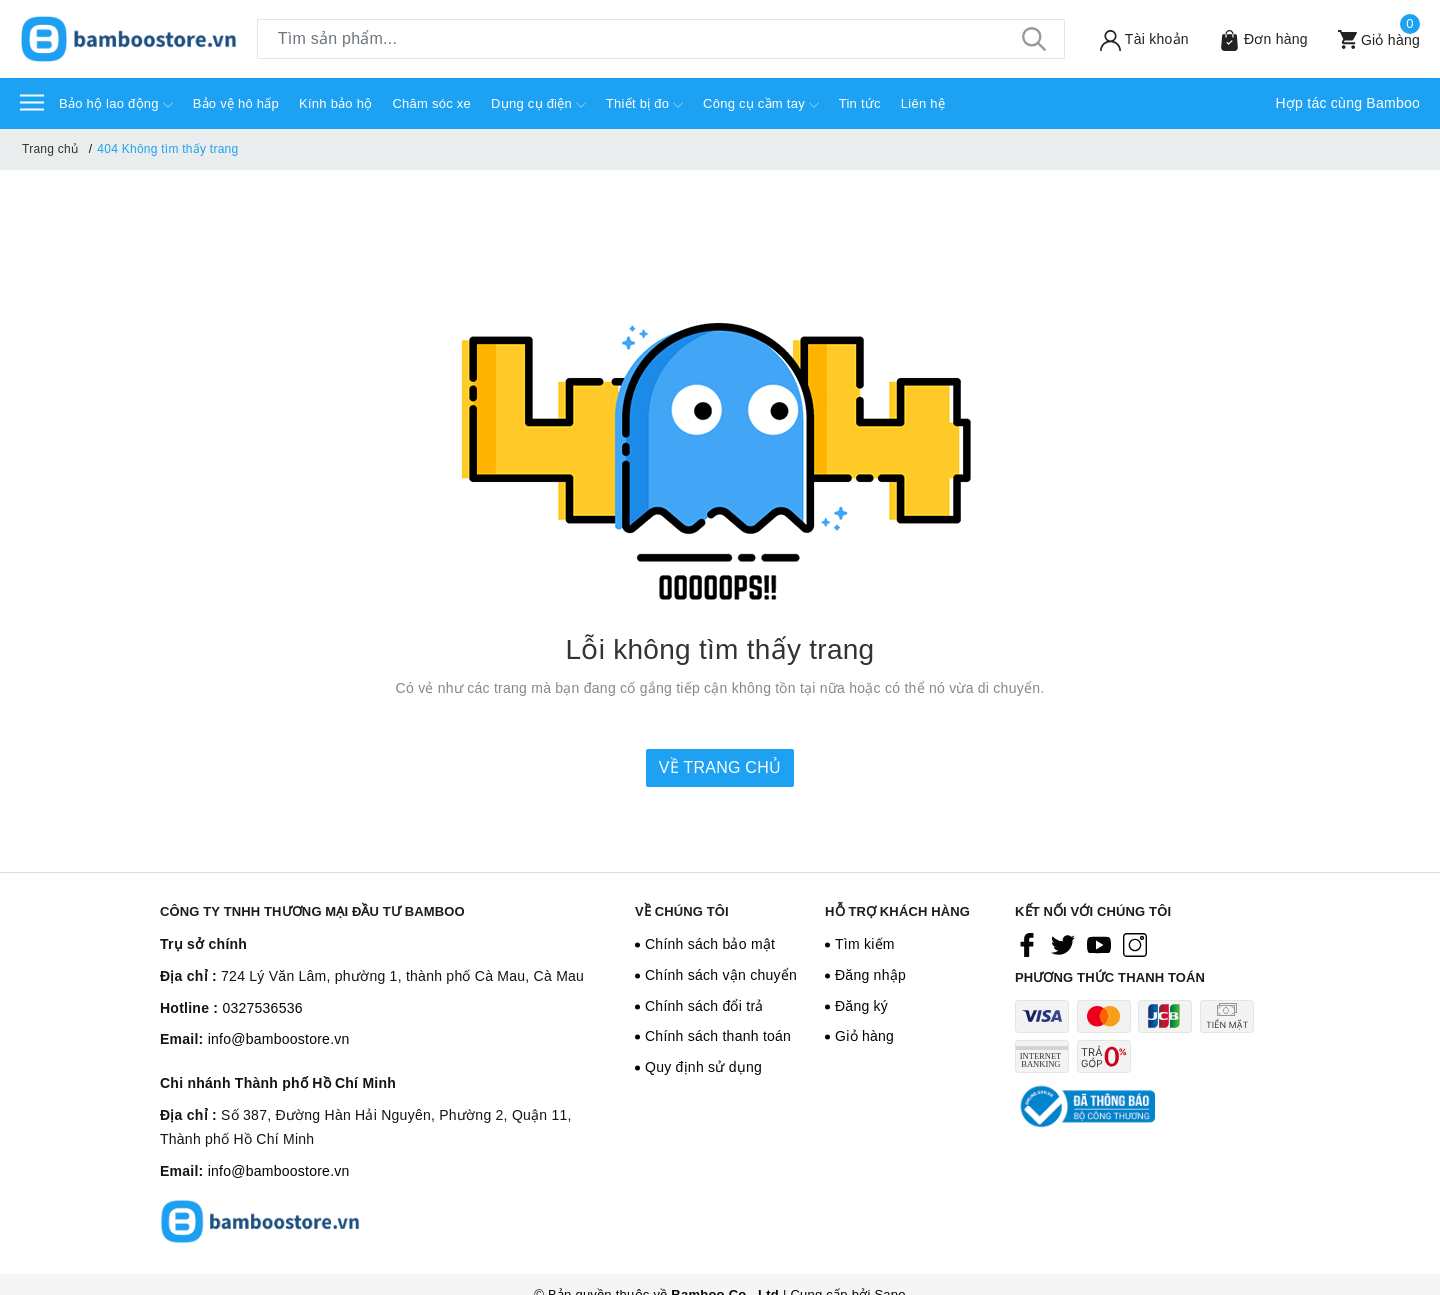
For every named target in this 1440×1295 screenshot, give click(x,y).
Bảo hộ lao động (116, 105)
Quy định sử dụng (703, 1067)
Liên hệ (923, 103)
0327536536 (262, 1008)
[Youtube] (1099, 945)
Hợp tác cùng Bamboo (1348, 103)
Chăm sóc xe (431, 103)
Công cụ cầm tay (761, 105)
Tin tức (860, 103)
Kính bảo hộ (335, 103)
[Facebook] (1027, 945)
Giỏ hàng (864, 1036)
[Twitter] (1063, 945)
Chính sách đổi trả (704, 1006)
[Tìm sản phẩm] (661, 39)
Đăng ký (861, 1006)
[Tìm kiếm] (1035, 39)
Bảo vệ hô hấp (236, 103)
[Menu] (32, 101)
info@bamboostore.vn (279, 1039)
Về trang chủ (720, 767)
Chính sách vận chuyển (721, 975)
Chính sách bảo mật (710, 944)
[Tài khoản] (1137, 39)
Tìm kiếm (865, 944)
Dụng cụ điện (538, 105)
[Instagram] (1135, 945)
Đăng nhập (870, 975)
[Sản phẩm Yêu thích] (1256, 39)
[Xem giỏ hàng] (1371, 39)
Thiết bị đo (644, 105)
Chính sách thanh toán (718, 1036)
